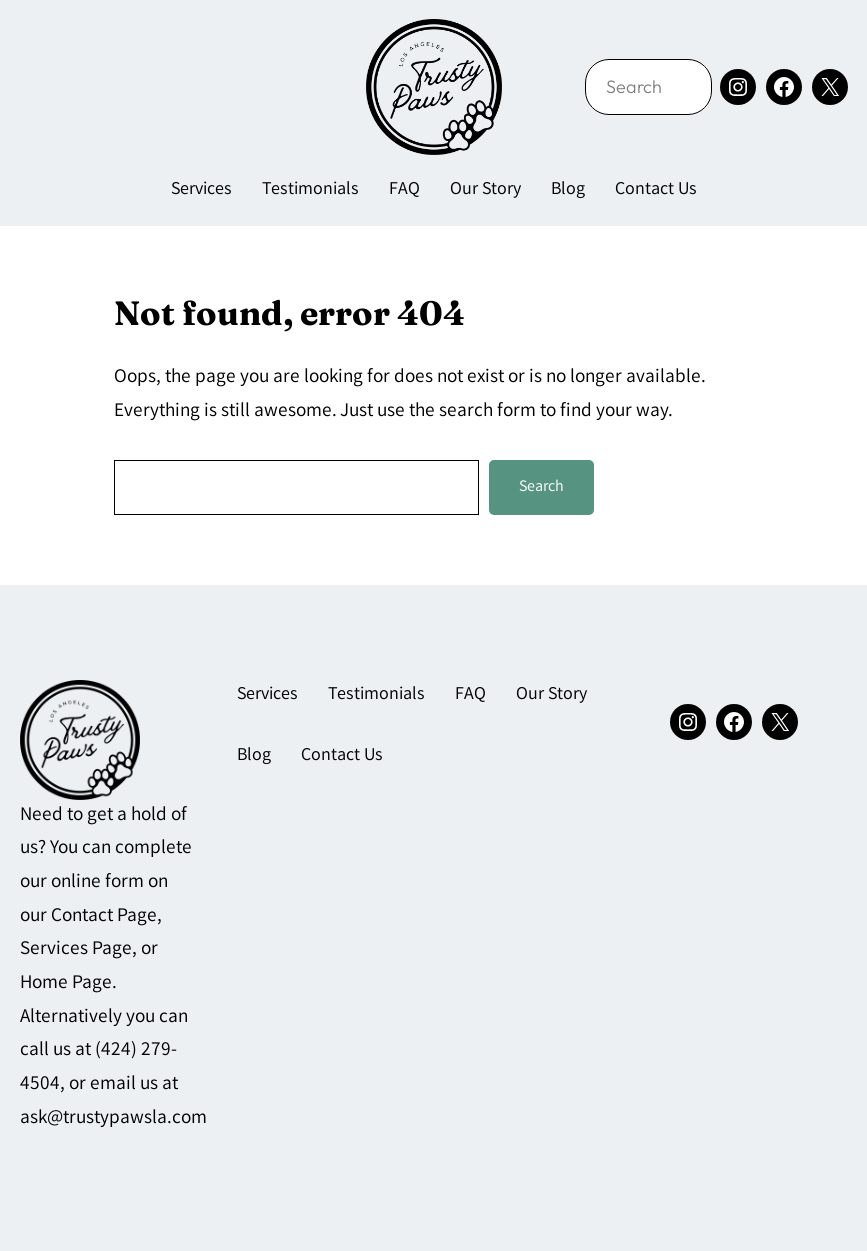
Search (541, 487)
